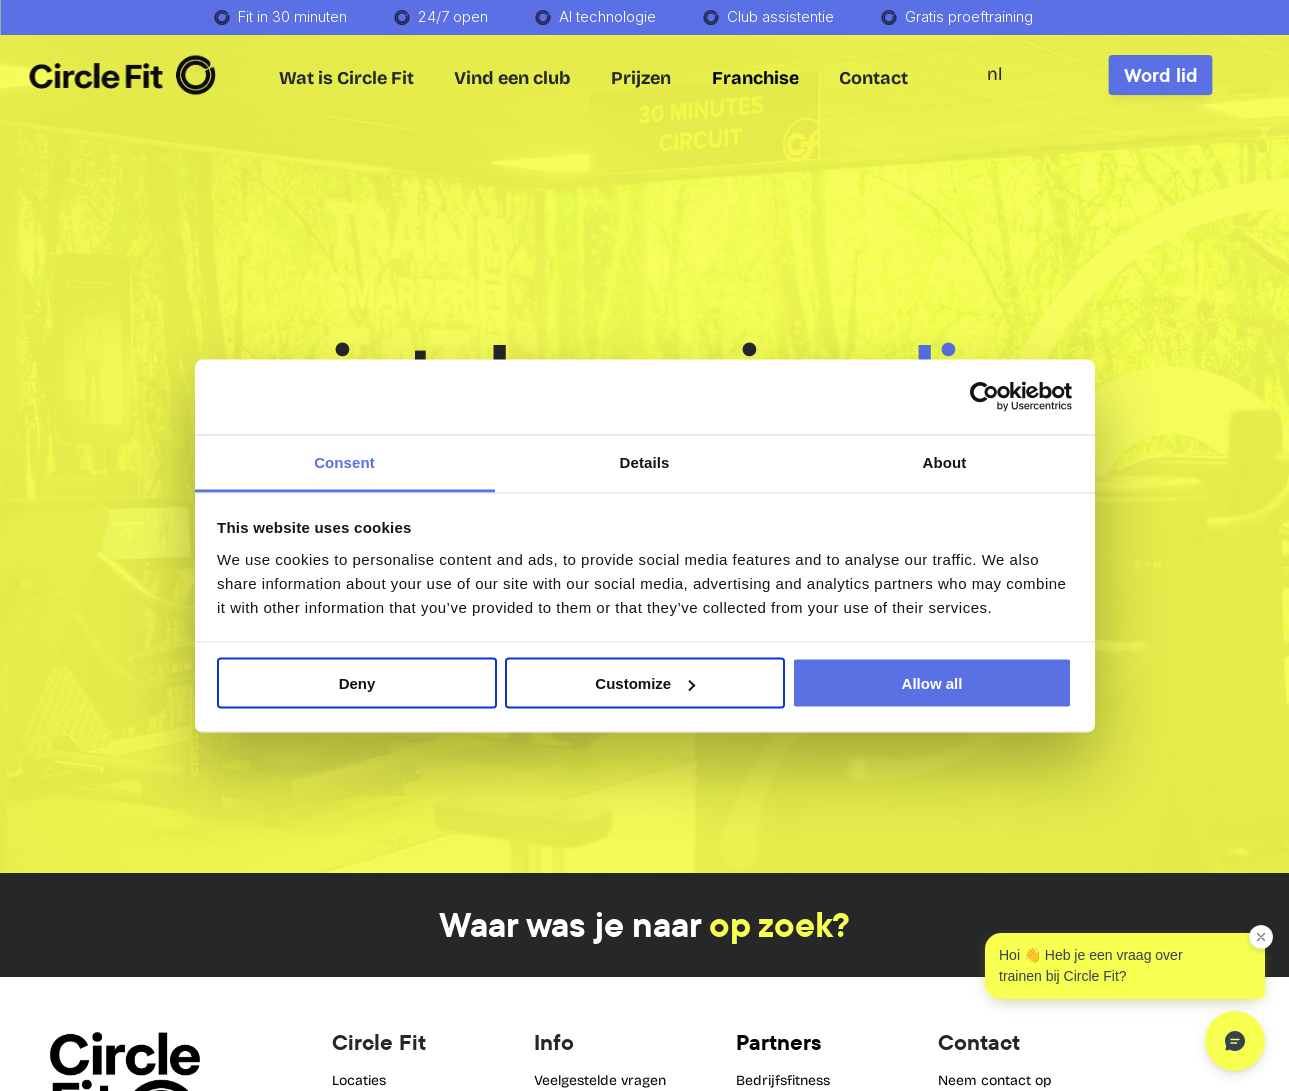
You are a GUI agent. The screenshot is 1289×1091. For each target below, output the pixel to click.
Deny (357, 683)
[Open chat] (1235, 1041)
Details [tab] (645, 461)
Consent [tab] (344, 461)
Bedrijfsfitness (783, 1080)
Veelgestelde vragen (600, 1080)
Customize (645, 683)
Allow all (932, 683)
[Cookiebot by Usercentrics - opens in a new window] (984, 397)
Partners (778, 1042)
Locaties (359, 1080)
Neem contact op (995, 1080)
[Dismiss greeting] (1261, 937)
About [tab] (945, 461)
